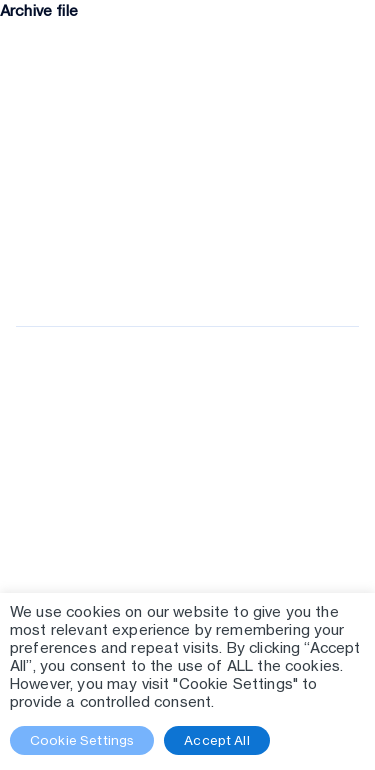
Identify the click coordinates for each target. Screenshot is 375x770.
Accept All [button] (217, 740)
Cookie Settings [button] (82, 740)
